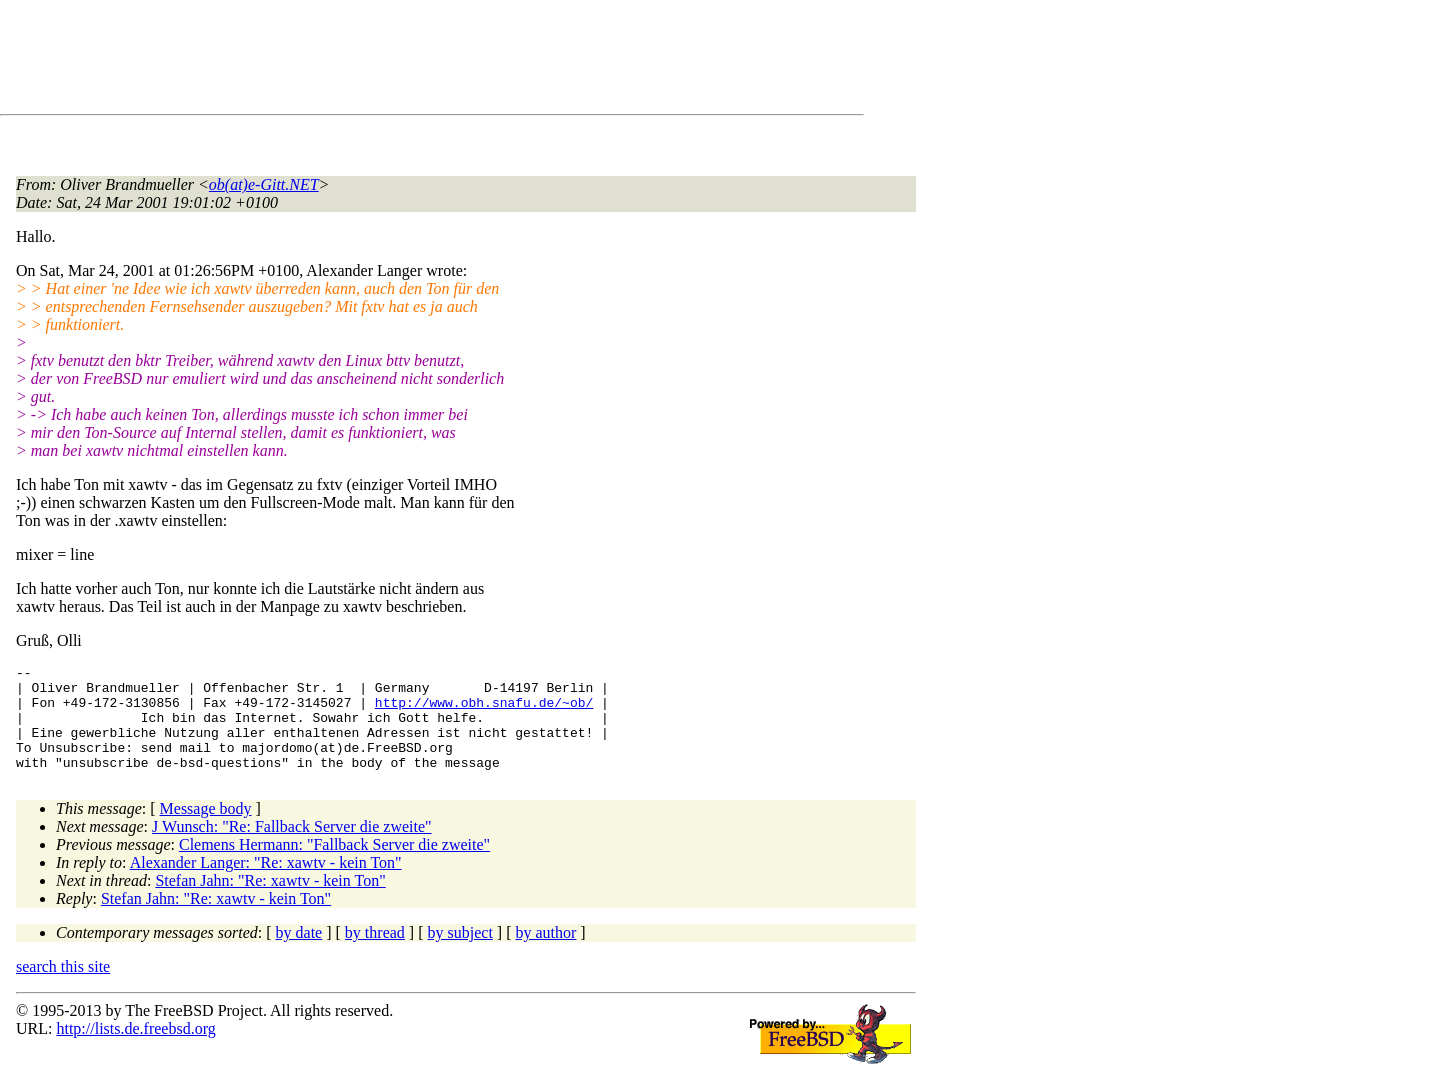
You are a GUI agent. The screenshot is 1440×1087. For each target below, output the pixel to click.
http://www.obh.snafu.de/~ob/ (484, 711)
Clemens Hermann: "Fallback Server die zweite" (334, 865)
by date (299, 953)
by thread (375, 953)
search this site (63, 987)
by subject (460, 953)
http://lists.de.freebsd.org (135, 1049)
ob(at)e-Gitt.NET (264, 184)
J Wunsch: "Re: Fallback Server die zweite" (292, 847)
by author (545, 953)
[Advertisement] (380, 61)
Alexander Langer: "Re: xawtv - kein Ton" (266, 883)
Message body (206, 829)
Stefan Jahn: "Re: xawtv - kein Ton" (270, 901)
